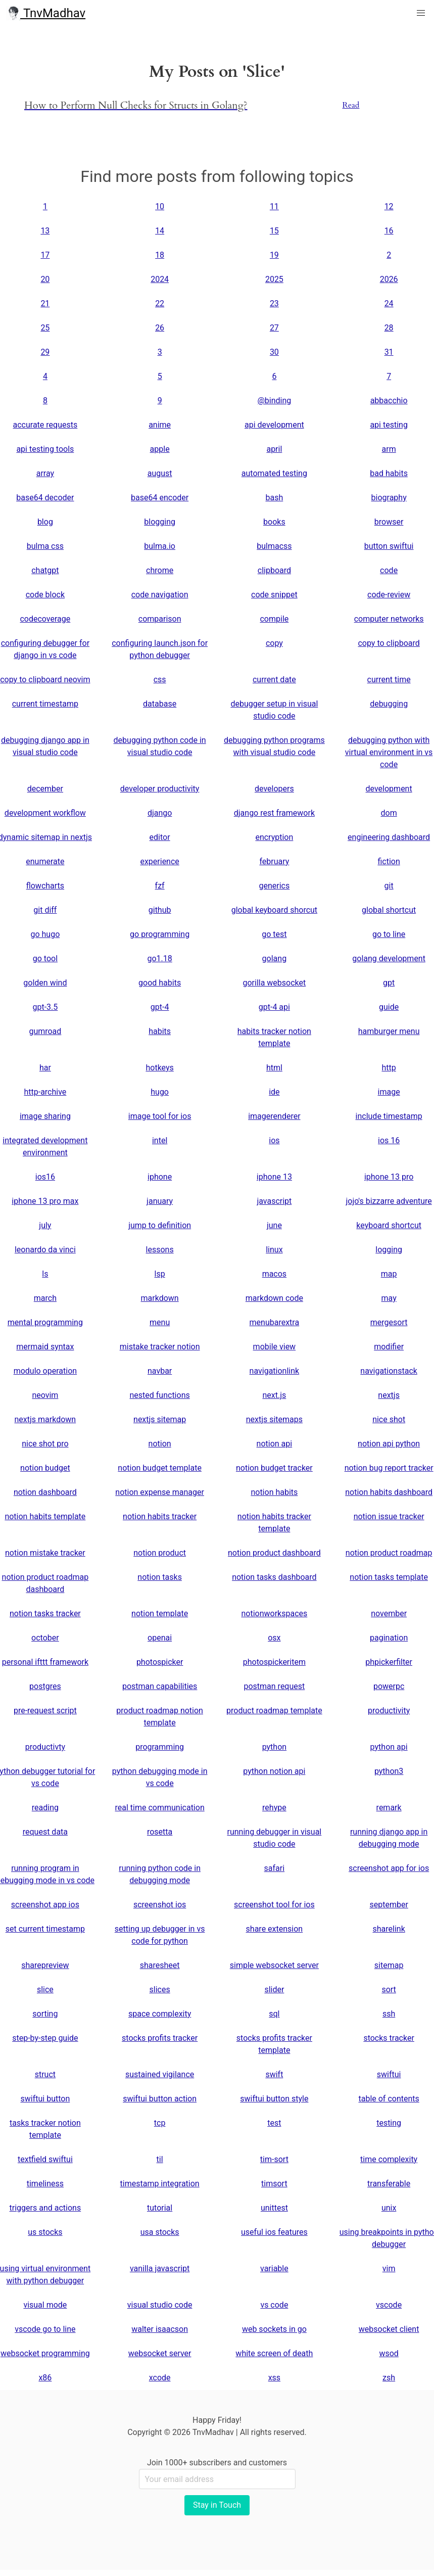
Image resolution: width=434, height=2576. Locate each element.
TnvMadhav (45, 13)
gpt (389, 983)
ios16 (45, 1177)
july (45, 1225)
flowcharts (45, 886)
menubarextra (275, 1322)
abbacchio (389, 400)
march (45, 1298)
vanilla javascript (159, 2268)
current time (389, 679)
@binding (274, 400)
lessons (160, 1249)
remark (389, 1807)
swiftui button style (274, 2098)
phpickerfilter (388, 1662)
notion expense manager (159, 1492)
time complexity (388, 2159)
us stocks (45, 2232)
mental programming (45, 1322)
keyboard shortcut (388, 1225)
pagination (389, 1638)
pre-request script (45, 1710)
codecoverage (45, 619)
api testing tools (45, 449)
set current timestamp (45, 1929)
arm (389, 449)
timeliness (45, 2183)
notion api (275, 1443)
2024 (160, 279)
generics (274, 886)
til (160, 2159)
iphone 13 (274, 1177)
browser (389, 522)
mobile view (274, 1346)
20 (45, 279)
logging (388, 1249)
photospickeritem (274, 1662)
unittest (274, 2208)
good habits (159, 983)
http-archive (45, 1092)
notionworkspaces (274, 1613)
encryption (274, 837)
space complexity (159, 2014)
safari (274, 1868)
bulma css (45, 546)
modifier (389, 1346)
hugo (160, 1092)
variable (274, 2268)
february (274, 861)
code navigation (159, 594)
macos (274, 1274)
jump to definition (159, 1225)
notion (160, 1443)
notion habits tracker (160, 1516)
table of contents (388, 2098)
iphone (160, 1177)
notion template (159, 1613)
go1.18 (159, 958)
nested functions (160, 1395)
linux (274, 1249)
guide (389, 1007)
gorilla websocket (274, 983)
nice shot (388, 1419)
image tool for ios (159, 1116)
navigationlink (275, 1371)
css (160, 679)
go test (274, 934)
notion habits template (45, 1516)
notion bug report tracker (389, 1468)
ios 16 (389, 1140)
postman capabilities (159, 1686)
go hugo (45, 934)
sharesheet (160, 1965)
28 (389, 328)
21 (45, 303)
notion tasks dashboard (274, 1577)
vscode (389, 2305)
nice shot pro (45, 1443)
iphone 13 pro (388, 1177)
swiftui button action (160, 2098)
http (388, 1067)
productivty (45, 1747)
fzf (160, 886)
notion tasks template (389, 1577)
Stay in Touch (217, 2505)
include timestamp (389, 1116)
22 (159, 303)
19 (274, 255)
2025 (274, 279)
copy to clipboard (388, 643)
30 (274, 352)
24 (389, 303)
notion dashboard (45, 1492)
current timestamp (45, 704)
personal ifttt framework (45, 1662)
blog (45, 522)
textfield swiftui (45, 2159)
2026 (389, 279)
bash (274, 497)
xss (274, 2377)
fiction (388, 861)
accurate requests (45, 425)
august (160, 473)
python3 (388, 1771)
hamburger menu (389, 1031)
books (274, 522)
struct (45, 2074)
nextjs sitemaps (274, 1419)
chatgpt (45, 570)
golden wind (45, 983)
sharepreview (45, 1965)
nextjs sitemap (159, 1419)
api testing (388, 425)
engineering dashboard (389, 837)
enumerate (45, 861)
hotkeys (159, 1067)
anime (160, 425)
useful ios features (274, 2232)
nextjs (389, 1395)
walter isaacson (159, 2329)
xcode (160, 2377)
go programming (159, 934)
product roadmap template (274, 1710)
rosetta (159, 1832)
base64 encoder (159, 497)
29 (45, 352)
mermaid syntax (45, 1346)
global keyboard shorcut (274, 910)
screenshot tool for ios (274, 1904)
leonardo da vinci (45, 1249)
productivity (389, 1710)
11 (274, 206)
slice (45, 1989)
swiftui (389, 2074)
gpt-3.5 (45, 1007)
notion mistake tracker (45, 1553)
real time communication (160, 1807)
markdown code (274, 1298)
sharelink (388, 1929)
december (45, 788)
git (389, 886)
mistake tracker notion (160, 1346)
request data (45, 1832)
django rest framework (274, 813)
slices (160, 1989)
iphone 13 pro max (45, 1201)
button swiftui (389, 546)
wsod (388, 2353)
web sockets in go (274, 2329)
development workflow (45, 813)
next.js (274, 1395)
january (160, 1201)
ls (45, 1274)
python (274, 1747)
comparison (159, 619)
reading (45, 1807)
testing (388, 2123)
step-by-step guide (45, 2038)
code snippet (274, 594)
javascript (274, 1201)
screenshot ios (159, 1904)
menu (160, 1322)
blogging (159, 522)
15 (274, 231)
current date (274, 679)
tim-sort (274, 2159)
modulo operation (45, 1371)
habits (160, 1031)
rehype (274, 1807)
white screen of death (274, 2353)
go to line (388, 934)
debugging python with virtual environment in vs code (389, 752)
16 (389, 231)
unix (388, 2208)
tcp (160, 2123)
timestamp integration (160, 2183)
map (389, 1274)
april (274, 449)
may (389, 1298)
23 (274, 303)
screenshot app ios (45, 1904)
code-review (388, 594)
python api (389, 1747)
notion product (159, 1553)
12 (389, 206)
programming (159, 1747)
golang (274, 958)
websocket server (159, 2353)
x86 (45, 2377)
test (274, 2123)
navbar (160, 1371)
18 (159, 255)
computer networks (389, 619)
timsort (274, 2183)
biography (389, 497)
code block (45, 594)
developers (274, 788)
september (388, 1904)
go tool (45, 958)
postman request (274, 1686)
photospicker (159, 1662)
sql (274, 2014)
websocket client (389, 2329)
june (274, 1225)
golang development (388, 958)
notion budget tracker (274, 1468)
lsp (160, 1274)
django (160, 813)
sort (388, 1989)
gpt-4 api (274, 1007)
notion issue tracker (389, 1516)
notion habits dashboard (388, 1492)
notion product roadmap (389, 1553)
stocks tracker (388, 2038)
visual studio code (159, 2305)
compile (274, 619)
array (45, 473)
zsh (388, 2377)
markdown (160, 1298)
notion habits (274, 1492)
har (45, 1067)
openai (160, 1638)
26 (159, 328)
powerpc (388, 1686)
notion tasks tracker (45, 1613)
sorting (45, 2014)
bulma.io (159, 546)
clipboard (274, 570)
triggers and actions (45, 2208)
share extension (274, 1929)
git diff (45, 910)
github (160, 910)
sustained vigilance (159, 2074)
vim (389, 2268)
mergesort (389, 1322)
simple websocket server (274, 1965)
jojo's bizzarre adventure (388, 1201)
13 (45, 231)
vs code (274, 2305)
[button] (421, 13)
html (274, 1067)
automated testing (274, 473)
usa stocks (159, 2232)
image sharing (45, 1116)
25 (45, 328)
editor (160, 837)
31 (389, 352)
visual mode (45, 2305)
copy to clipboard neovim (45, 679)
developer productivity (160, 788)
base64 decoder (45, 497)
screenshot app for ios (389, 1868)
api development (274, 425)
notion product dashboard (274, 1553)
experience (159, 861)
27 (274, 328)
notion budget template (160, 1468)
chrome (159, 570)
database (159, 704)
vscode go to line (45, 2329)
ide (274, 1092)
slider (274, 1989)
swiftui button (45, 2098)
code (389, 570)
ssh (388, 2014)
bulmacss (274, 546)
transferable (388, 2183)
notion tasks (159, 1577)
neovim (45, 1395)
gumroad (45, 1031)
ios (274, 1140)
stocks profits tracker (160, 2038)
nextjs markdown (45, 1419)
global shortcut (389, 910)
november (389, 1613)
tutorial (159, 2208)
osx (274, 1638)
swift (274, 2074)
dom (389, 813)
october (45, 1638)
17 (45, 255)
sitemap (389, 1965)
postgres (45, 1686)
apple (160, 449)
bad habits (389, 473)
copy (274, 643)
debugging (389, 704)
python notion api (274, 1771)
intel (159, 1140)
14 (159, 231)
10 (159, 206)
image (389, 1092)
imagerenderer (274, 1116)
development (389, 788)
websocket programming (45, 2353)
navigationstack (388, 1371)
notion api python (389, 1443)
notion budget (45, 1468)
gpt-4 (160, 1007)
